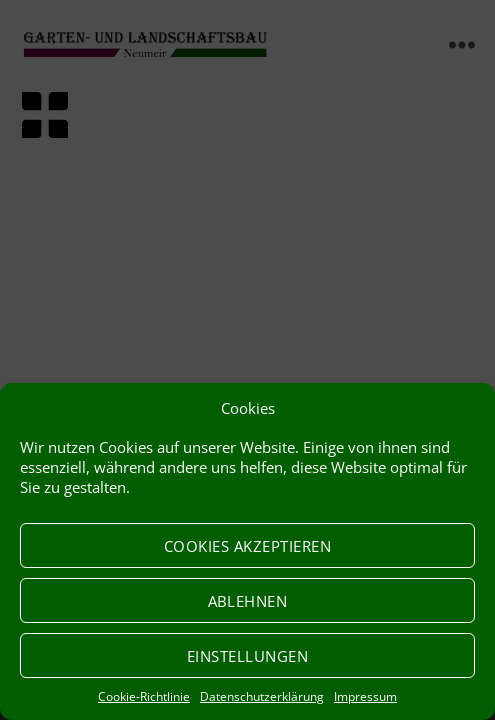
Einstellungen (248, 656)
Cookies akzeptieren (248, 546)
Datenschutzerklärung (262, 696)
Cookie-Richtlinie (144, 696)
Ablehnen (248, 601)
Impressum (365, 696)
